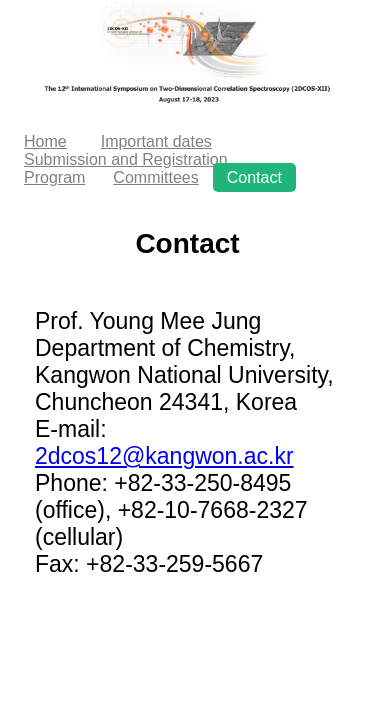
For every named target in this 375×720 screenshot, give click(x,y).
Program (54, 177)
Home (45, 141)
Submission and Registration (126, 159)
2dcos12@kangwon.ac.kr (164, 456)
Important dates (156, 141)
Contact (254, 177)
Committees (155, 177)
